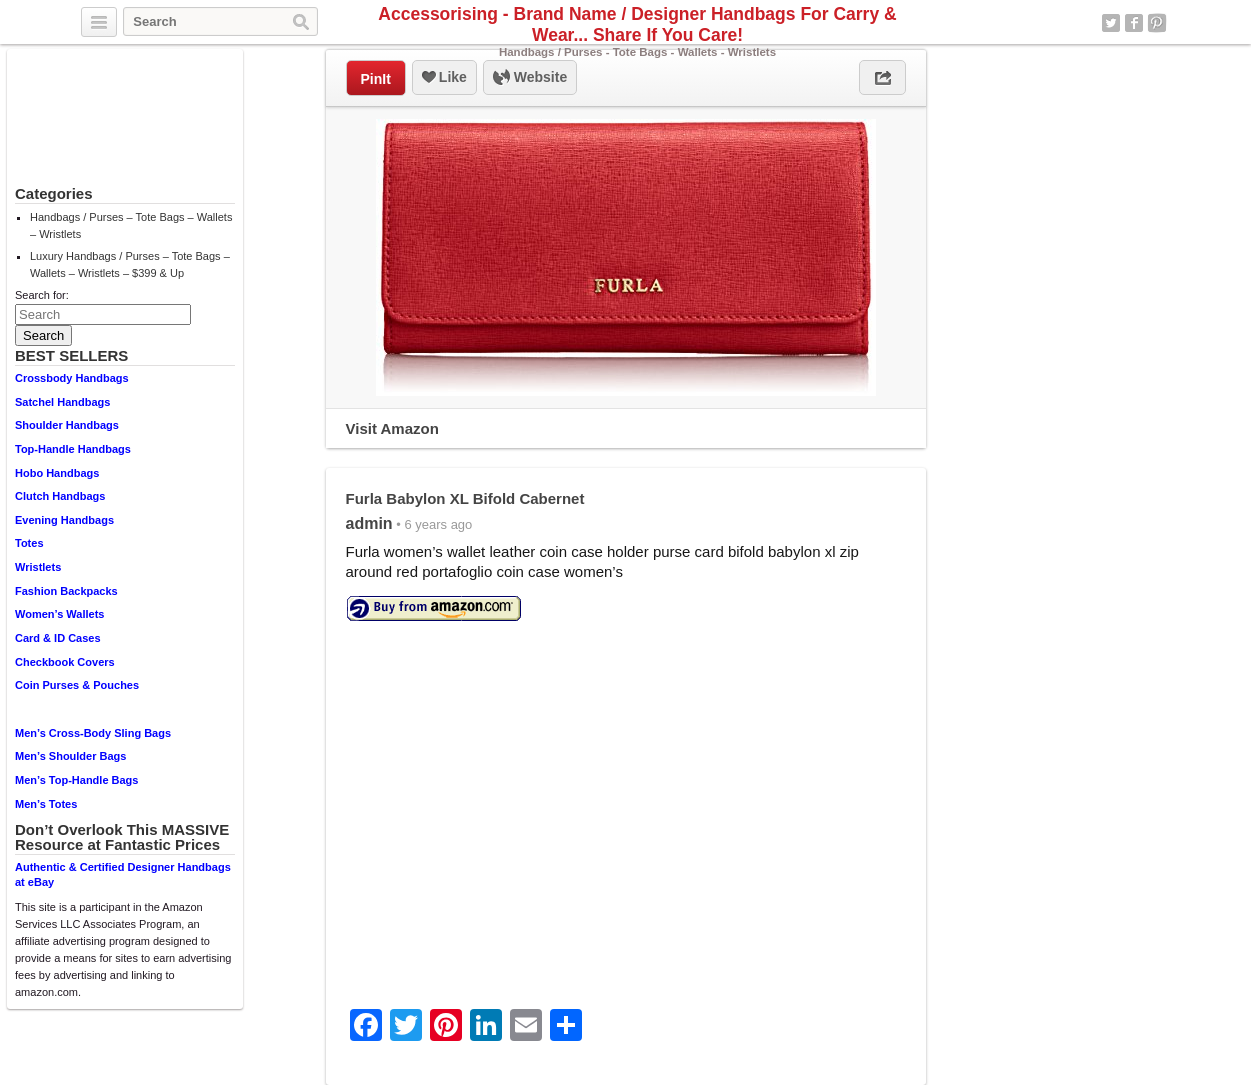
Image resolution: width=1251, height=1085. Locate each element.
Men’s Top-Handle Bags (76, 780)
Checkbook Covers (65, 662)
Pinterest (1157, 23)
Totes (29, 543)
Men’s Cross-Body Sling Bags (93, 733)
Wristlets (38, 567)
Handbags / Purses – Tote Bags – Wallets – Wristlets (131, 225)
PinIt (376, 79)
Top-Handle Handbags (73, 449)
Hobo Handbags (57, 473)
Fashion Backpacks (66, 591)
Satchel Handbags (62, 402)
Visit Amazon (392, 428)
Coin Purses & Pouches (77, 685)
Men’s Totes (46, 804)
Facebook (1134, 23)
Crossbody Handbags (72, 378)
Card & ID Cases (58, 638)
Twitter (1111, 23)
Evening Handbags (64, 520)
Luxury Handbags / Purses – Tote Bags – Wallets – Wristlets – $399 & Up (130, 264)
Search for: (42, 295)
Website (530, 78)
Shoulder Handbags (67, 425)
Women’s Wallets (59, 614)
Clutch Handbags (60, 496)
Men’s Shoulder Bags (70, 756)
